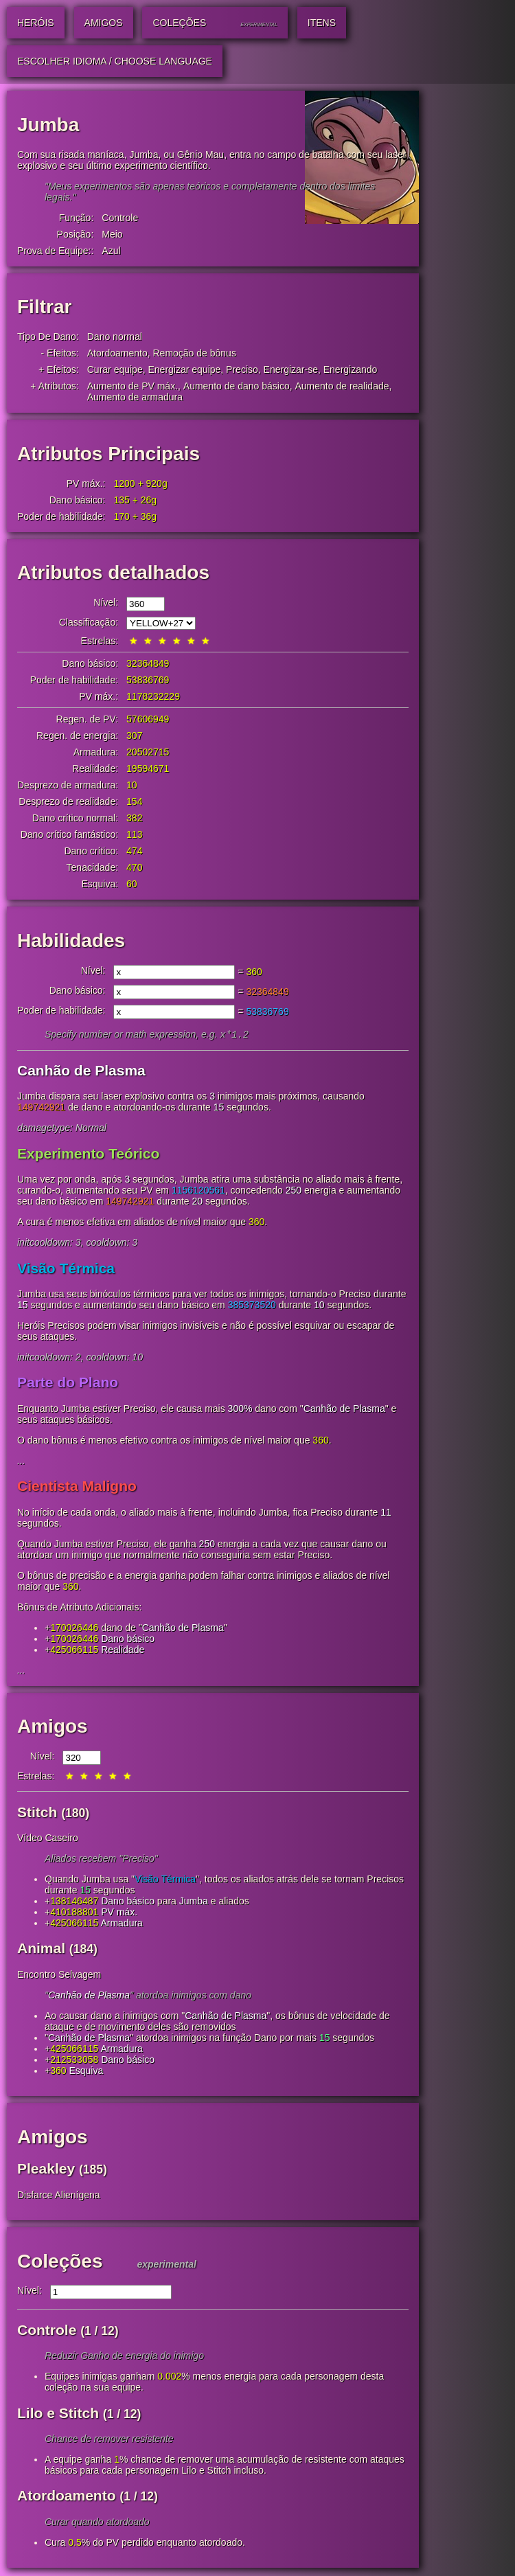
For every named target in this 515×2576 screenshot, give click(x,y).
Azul (111, 250)
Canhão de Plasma (81, 1072)
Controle (120, 217)
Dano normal (114, 336)
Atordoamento (117, 352)
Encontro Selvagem (59, 1975)
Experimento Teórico (88, 1155)
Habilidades (71, 940)
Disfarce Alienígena (58, 2196)
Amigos (52, 1727)
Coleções (60, 2262)
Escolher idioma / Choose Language (114, 61)
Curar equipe (115, 369)
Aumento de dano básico (236, 385)
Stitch (37, 1813)
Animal (41, 1949)
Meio (112, 234)
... (21, 1462)
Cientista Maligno (77, 1487)
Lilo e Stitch (58, 2414)
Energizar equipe (184, 369)
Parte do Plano (67, 1383)
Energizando (350, 369)
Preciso (242, 369)
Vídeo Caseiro (47, 1839)
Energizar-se (291, 369)
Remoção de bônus (194, 352)
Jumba (193, 1902)
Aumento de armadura (135, 396)
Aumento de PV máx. (132, 385)
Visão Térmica (66, 1269)
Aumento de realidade (342, 385)
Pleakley (46, 2170)
